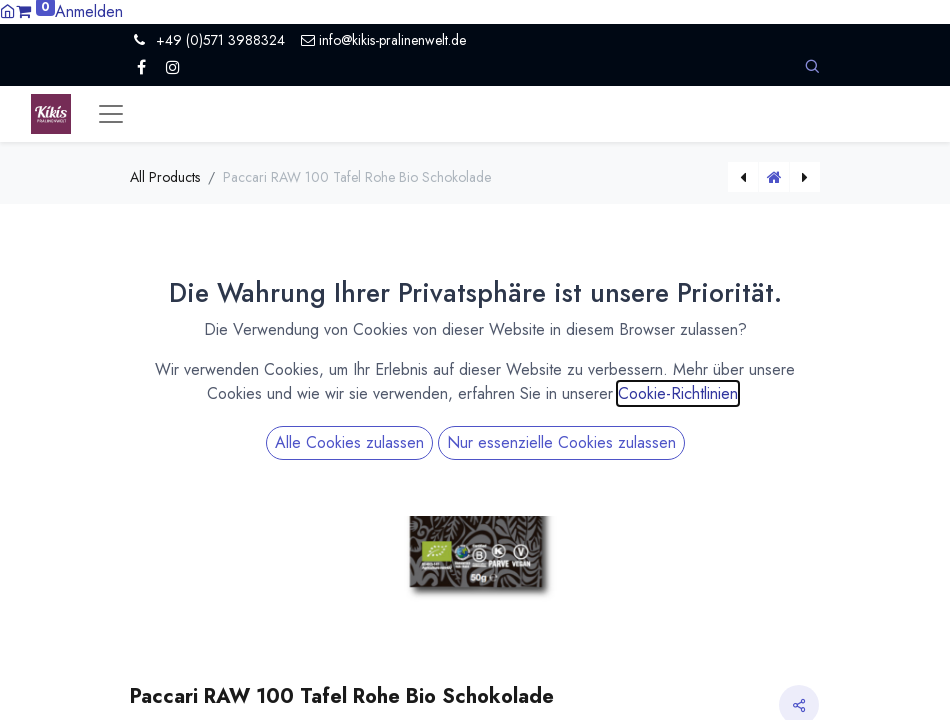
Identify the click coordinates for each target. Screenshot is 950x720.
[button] (812, 66)
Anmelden (89, 11)
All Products (165, 177)
